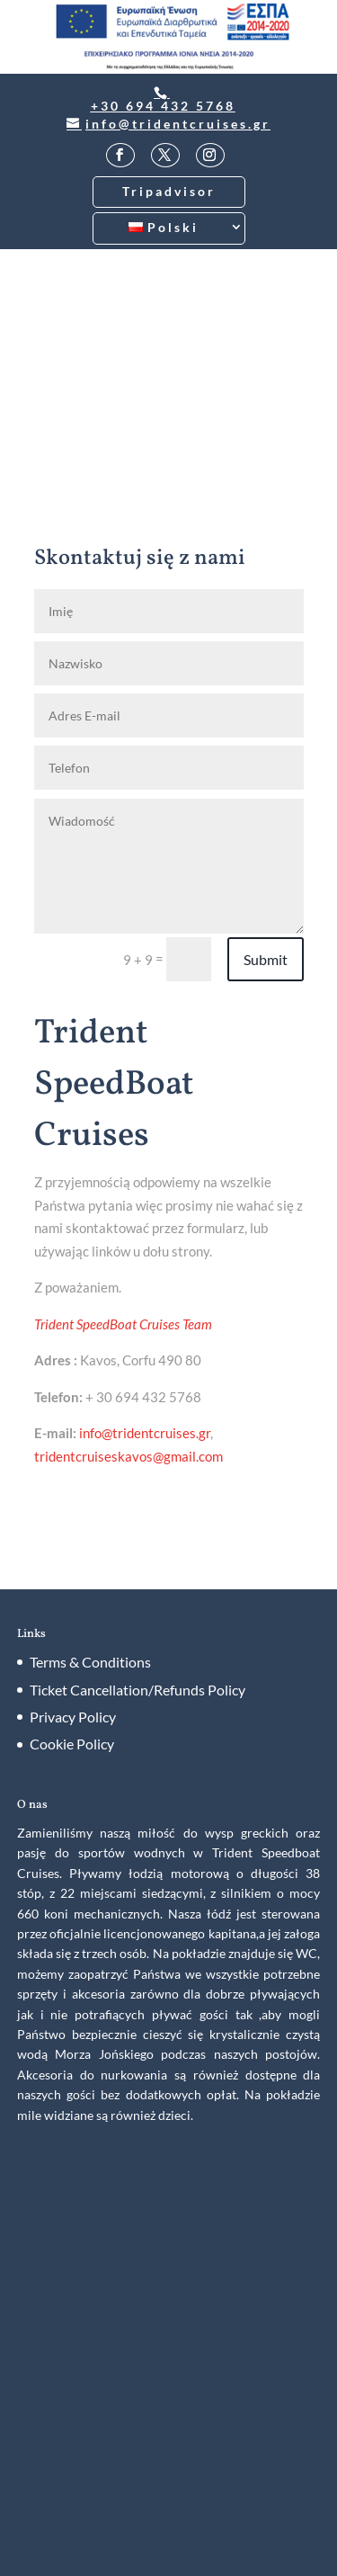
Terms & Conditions (90, 1661)
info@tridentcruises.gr (144, 1433)
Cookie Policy (72, 1743)
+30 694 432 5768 (163, 105)
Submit (266, 959)
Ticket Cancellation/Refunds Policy (137, 1689)
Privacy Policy (73, 1716)
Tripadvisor (169, 191)
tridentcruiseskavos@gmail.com (128, 1456)
